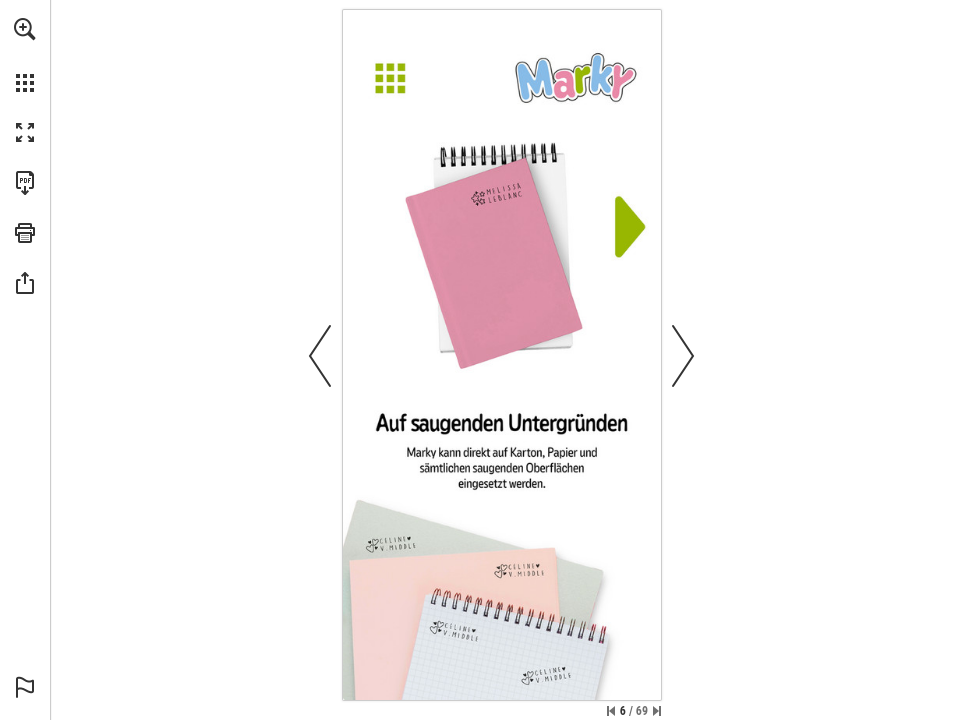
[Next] (626, 238)
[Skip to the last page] (657, 711)
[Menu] (502, 78)
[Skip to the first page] (611, 711)
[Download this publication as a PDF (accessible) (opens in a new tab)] (25, 183)
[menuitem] (25, 55)
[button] (25, 29)
